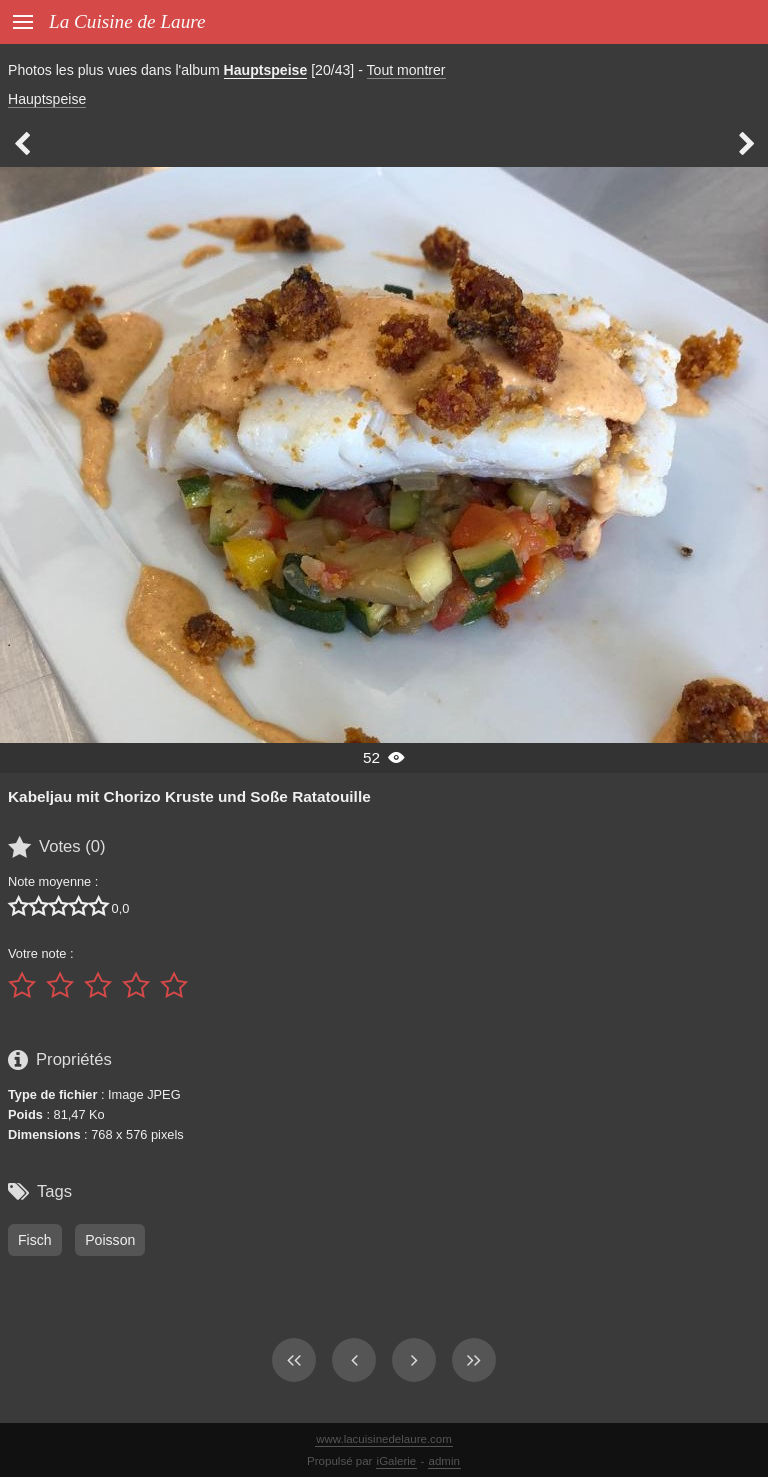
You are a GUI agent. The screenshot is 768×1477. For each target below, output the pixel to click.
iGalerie (397, 1461)
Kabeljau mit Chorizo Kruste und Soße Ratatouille (189, 796)
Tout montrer (406, 70)
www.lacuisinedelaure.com (384, 1439)
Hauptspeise (266, 70)
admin (444, 1461)
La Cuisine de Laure (127, 21)
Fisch (35, 1240)
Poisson (110, 1240)
